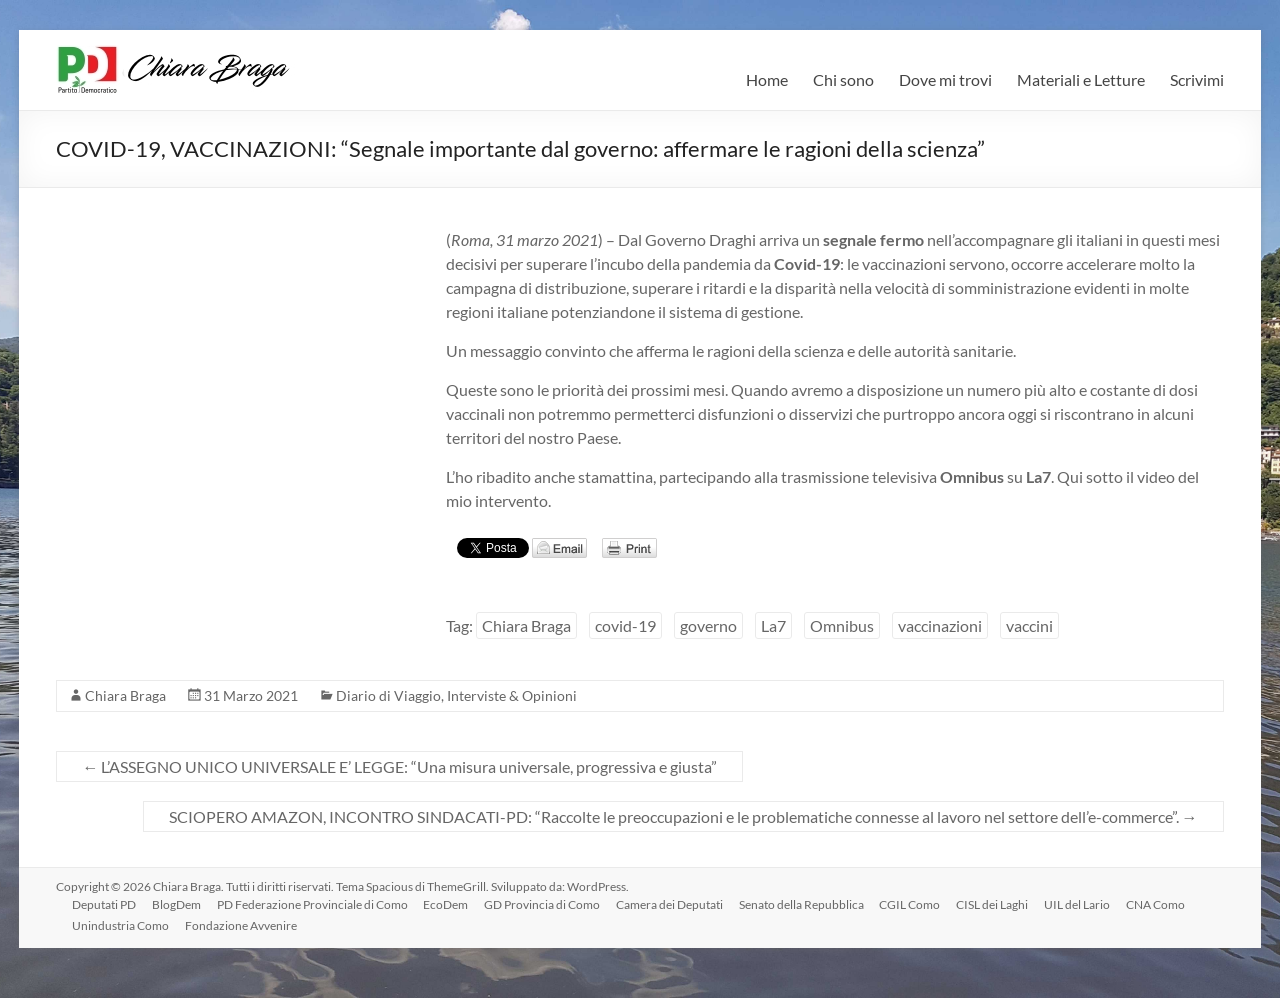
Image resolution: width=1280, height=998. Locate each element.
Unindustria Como (120, 925)
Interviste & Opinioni (512, 695)
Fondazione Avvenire (241, 925)
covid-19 (625, 625)
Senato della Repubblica (802, 904)
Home (767, 79)
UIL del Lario (1079, 904)
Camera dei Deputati (670, 904)
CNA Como (1157, 904)
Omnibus (842, 625)
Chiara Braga (526, 625)
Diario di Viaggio (388, 695)
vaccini (1029, 625)
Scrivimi (1197, 79)
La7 (773, 625)
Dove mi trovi (945, 79)
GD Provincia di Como (543, 904)
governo (708, 625)
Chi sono (843, 79)
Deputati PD (104, 904)
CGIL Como (911, 904)
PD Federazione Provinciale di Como (312, 904)
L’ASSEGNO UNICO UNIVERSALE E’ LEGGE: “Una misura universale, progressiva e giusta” (399, 766)
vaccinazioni (940, 625)
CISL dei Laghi (994, 904)
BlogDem (176, 904)
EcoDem (446, 904)
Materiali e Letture (1081, 79)
